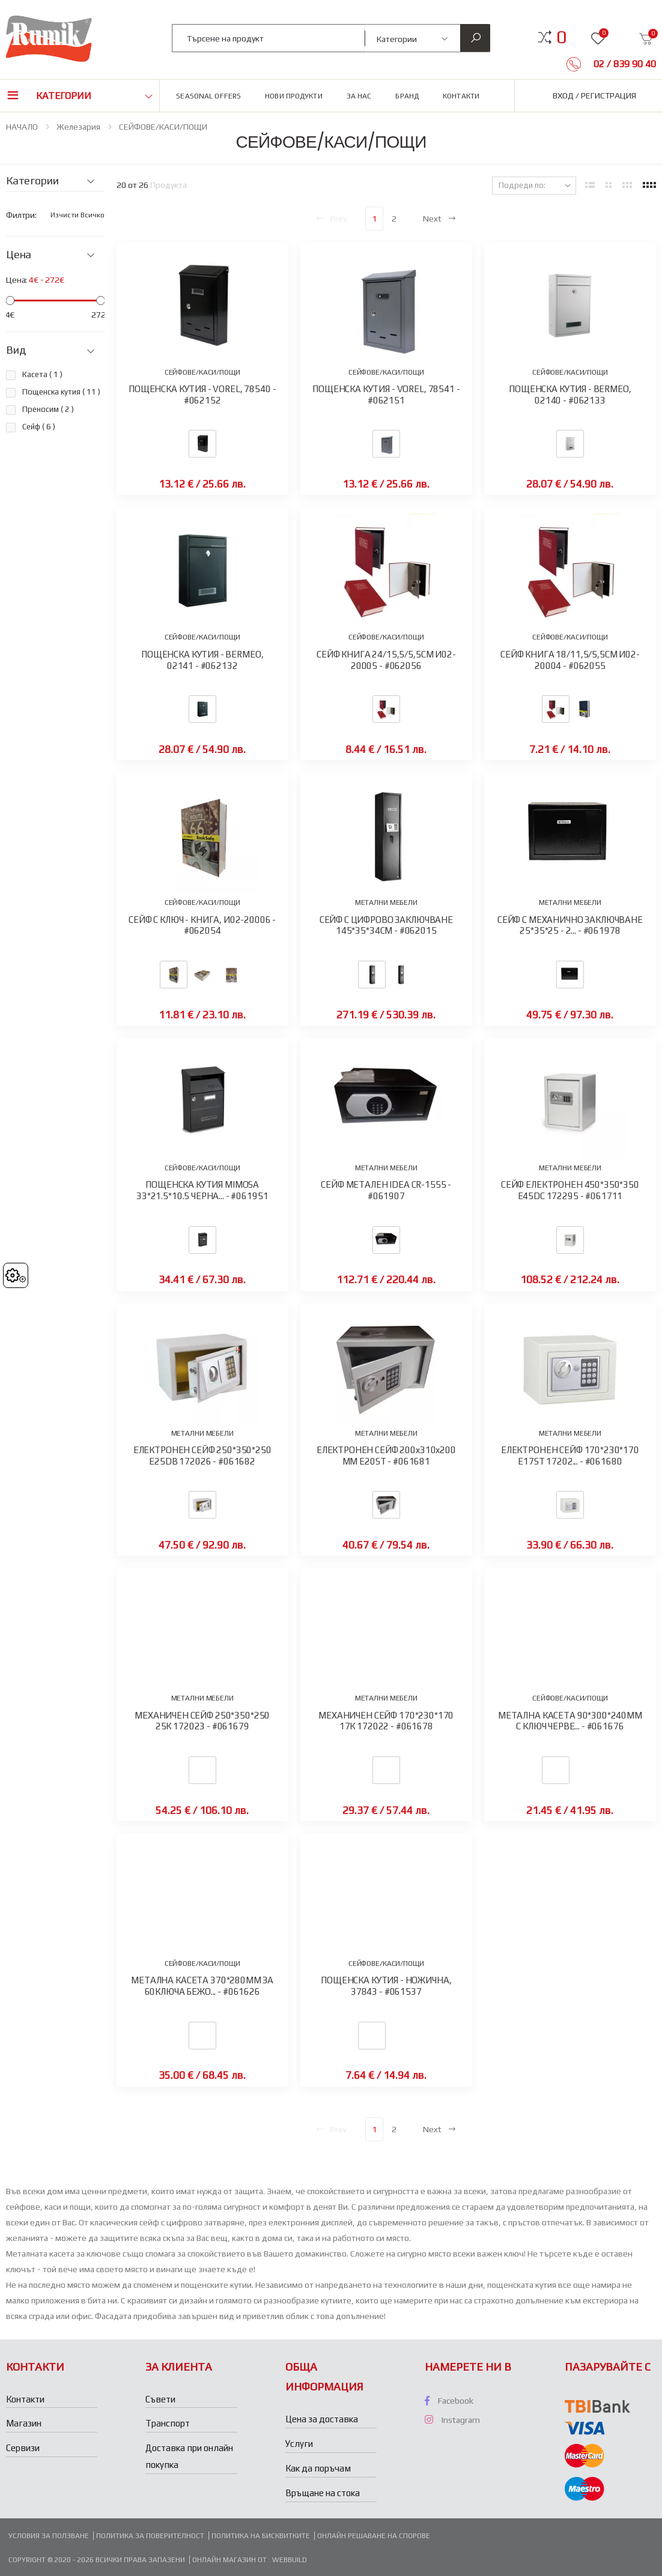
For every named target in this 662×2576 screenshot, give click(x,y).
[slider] (9, 300)
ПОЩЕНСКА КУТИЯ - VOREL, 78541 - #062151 (386, 394)
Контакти (461, 96)
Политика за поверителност (150, 2536)
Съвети (160, 2399)
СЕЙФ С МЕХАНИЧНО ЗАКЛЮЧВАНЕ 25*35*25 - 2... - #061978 (570, 925)
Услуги (299, 2443)
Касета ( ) (42, 374)
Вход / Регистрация (594, 95)
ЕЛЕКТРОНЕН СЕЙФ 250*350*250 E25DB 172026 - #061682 (202, 1455)
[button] (561, 37)
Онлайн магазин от (230, 2560)
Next (440, 218)
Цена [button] (18, 255)
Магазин (23, 2423)
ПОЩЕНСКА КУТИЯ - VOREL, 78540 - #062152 (202, 394)
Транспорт (167, 2423)
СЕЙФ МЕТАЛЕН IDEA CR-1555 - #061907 (386, 1190)
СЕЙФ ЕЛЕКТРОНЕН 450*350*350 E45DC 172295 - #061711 (570, 1190)
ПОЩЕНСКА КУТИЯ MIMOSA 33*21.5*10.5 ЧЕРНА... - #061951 (202, 1190)
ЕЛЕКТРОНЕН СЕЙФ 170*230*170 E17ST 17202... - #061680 (570, 1455)
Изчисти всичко (77, 215)
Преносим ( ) (48, 409)
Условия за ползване (48, 2536)
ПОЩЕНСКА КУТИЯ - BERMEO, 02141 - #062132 (202, 660)
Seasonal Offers (208, 96)
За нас (359, 96)
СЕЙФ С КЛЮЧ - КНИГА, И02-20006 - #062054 (202, 925)
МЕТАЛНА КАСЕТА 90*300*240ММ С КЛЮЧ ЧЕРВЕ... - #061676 (570, 1721)
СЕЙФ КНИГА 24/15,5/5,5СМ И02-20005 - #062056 (386, 660)
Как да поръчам (318, 2468)
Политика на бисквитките (260, 2536)
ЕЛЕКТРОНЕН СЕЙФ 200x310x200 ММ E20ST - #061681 (386, 1455)
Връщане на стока (322, 2493)
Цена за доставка (321, 2419)
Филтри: (21, 215)
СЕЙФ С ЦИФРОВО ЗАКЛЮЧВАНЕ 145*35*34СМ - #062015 (386, 925)
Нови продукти (294, 96)
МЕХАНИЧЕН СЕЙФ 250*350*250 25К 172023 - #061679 (202, 1721)
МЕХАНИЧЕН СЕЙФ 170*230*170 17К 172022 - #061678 (386, 1721)
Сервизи (23, 2448)
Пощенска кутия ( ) (61, 391)
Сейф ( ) (38, 426)
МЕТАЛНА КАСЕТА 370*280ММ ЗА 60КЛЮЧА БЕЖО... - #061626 (202, 1986)
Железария (78, 127)
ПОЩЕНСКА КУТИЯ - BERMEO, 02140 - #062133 (570, 394)
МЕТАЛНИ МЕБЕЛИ (386, 902)
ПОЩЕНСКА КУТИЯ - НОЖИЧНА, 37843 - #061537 (386, 1986)
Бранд (407, 96)
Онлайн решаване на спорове (373, 2536)
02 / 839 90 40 (623, 64)
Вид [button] (15, 350)
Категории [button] (63, 95)
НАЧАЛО (22, 127)
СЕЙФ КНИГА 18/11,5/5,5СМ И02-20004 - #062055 (570, 660)
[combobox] (269, 38)
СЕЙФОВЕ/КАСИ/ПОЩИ (163, 127)
